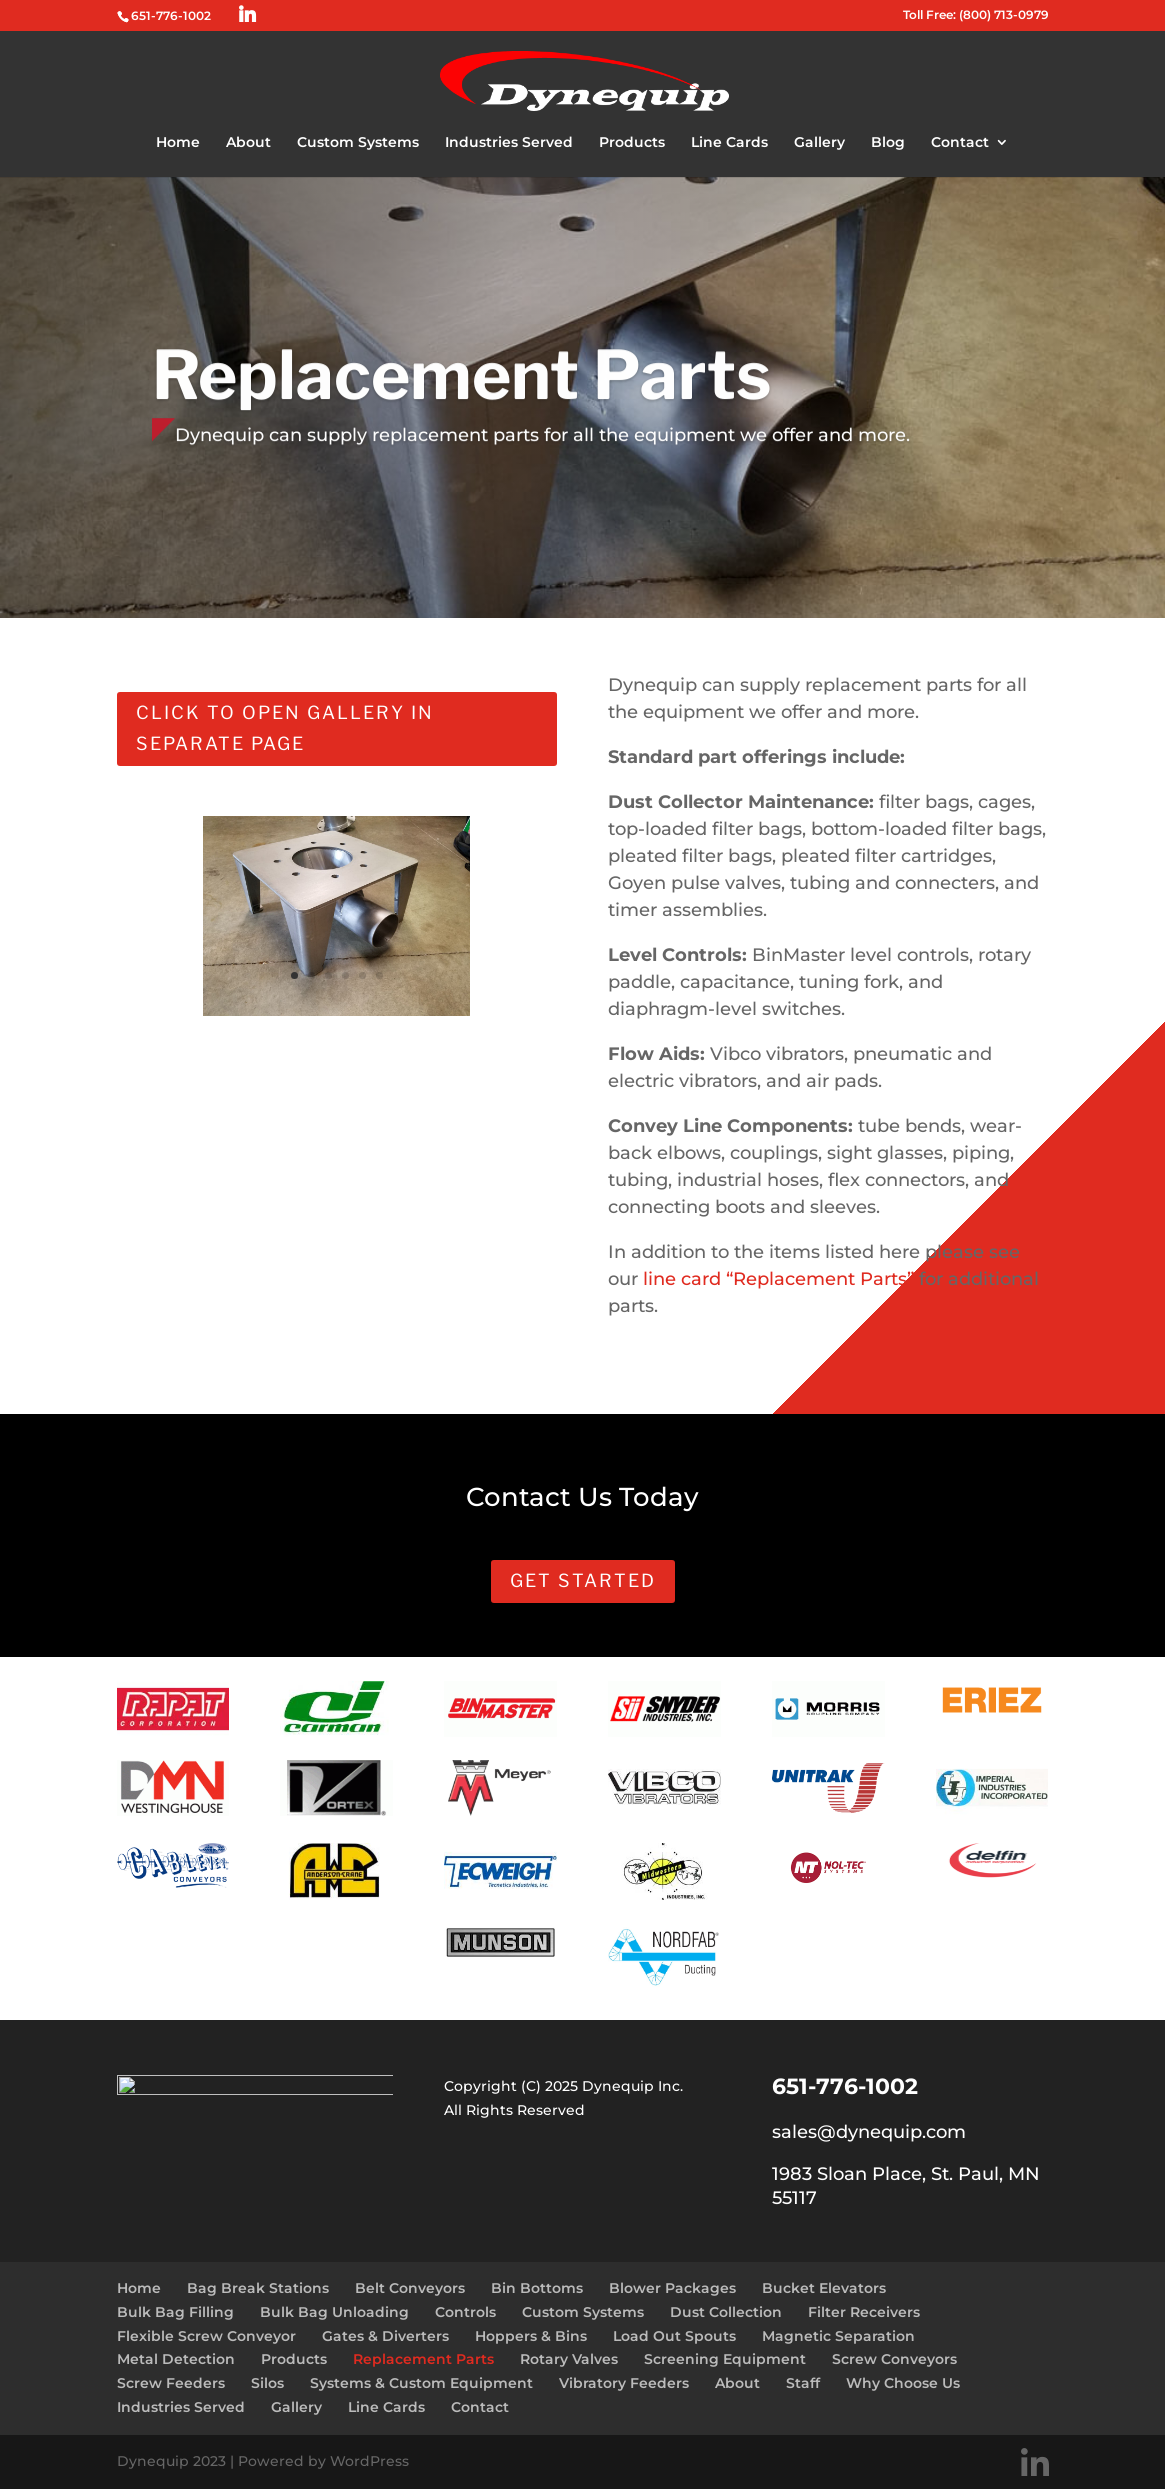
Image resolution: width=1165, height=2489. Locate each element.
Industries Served (509, 143)
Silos (267, 2383)
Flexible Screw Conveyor (206, 2336)
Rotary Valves (569, 2359)
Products (632, 143)
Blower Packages (672, 2288)
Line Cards (729, 143)
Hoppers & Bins (531, 2336)
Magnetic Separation (838, 2336)
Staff (803, 2383)
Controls (465, 2312)
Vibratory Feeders (624, 2383)
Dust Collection (726, 2312)
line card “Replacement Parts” (776, 1279)
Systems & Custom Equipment (421, 2383)
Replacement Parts (423, 2359)
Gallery (819, 143)
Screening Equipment (725, 2359)
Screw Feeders (171, 2383)
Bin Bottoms (537, 2288)
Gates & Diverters (385, 2336)
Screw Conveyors (894, 2359)
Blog (888, 143)
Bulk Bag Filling (175, 2312)
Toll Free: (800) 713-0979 (976, 15)
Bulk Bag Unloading (334, 2312)
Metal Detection (176, 2359)
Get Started (583, 1580)
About (248, 143)
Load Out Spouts (674, 2336)
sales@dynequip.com (869, 2132)
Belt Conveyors (410, 2288)
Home (178, 143)
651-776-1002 (171, 15)
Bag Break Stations (258, 2288)
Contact (960, 143)
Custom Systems (358, 143)
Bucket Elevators (824, 2288)
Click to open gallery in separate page (285, 728)
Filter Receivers (864, 2312)
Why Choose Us (903, 2383)
